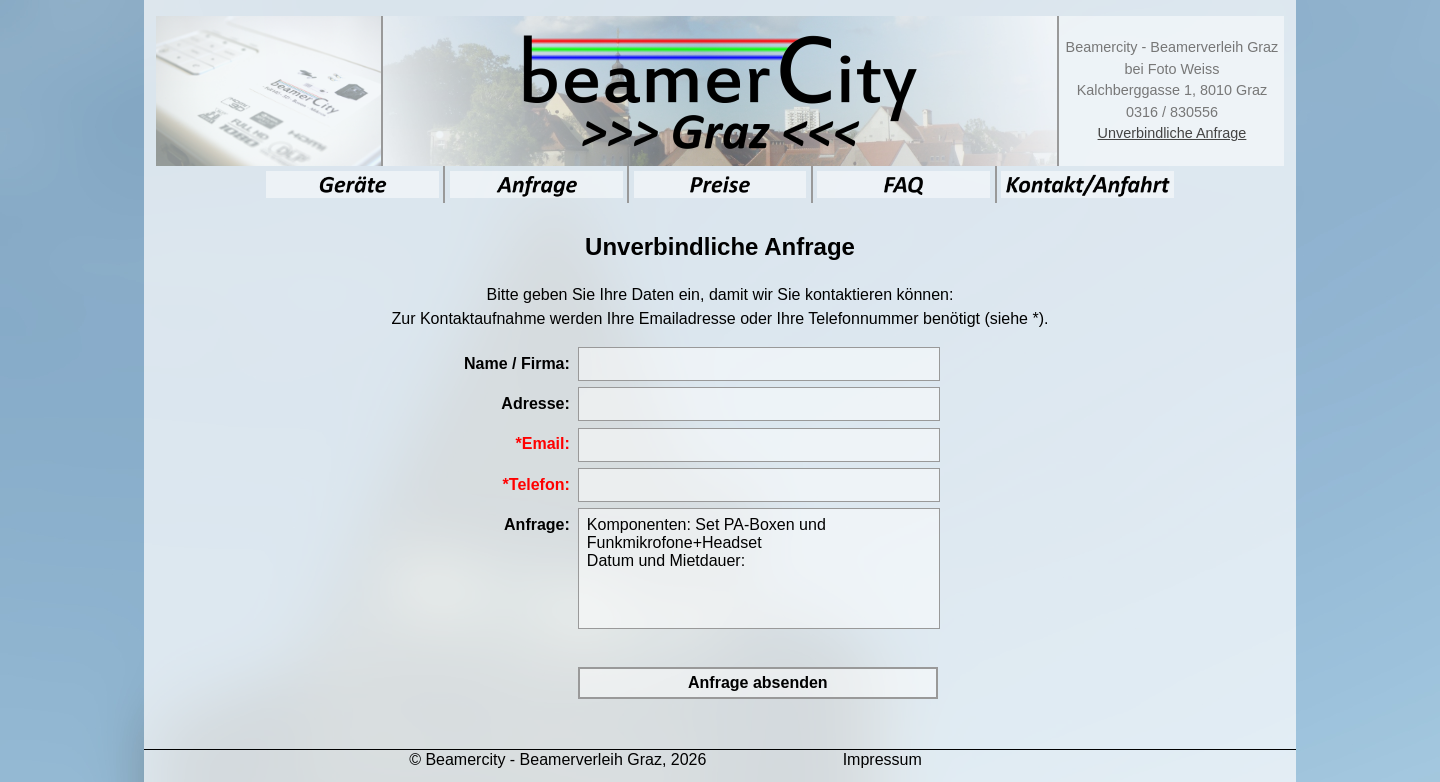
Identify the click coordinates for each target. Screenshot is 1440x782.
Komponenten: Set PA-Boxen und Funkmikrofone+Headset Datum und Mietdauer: (759, 568)
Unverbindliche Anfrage (1172, 133)
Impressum (882, 759)
